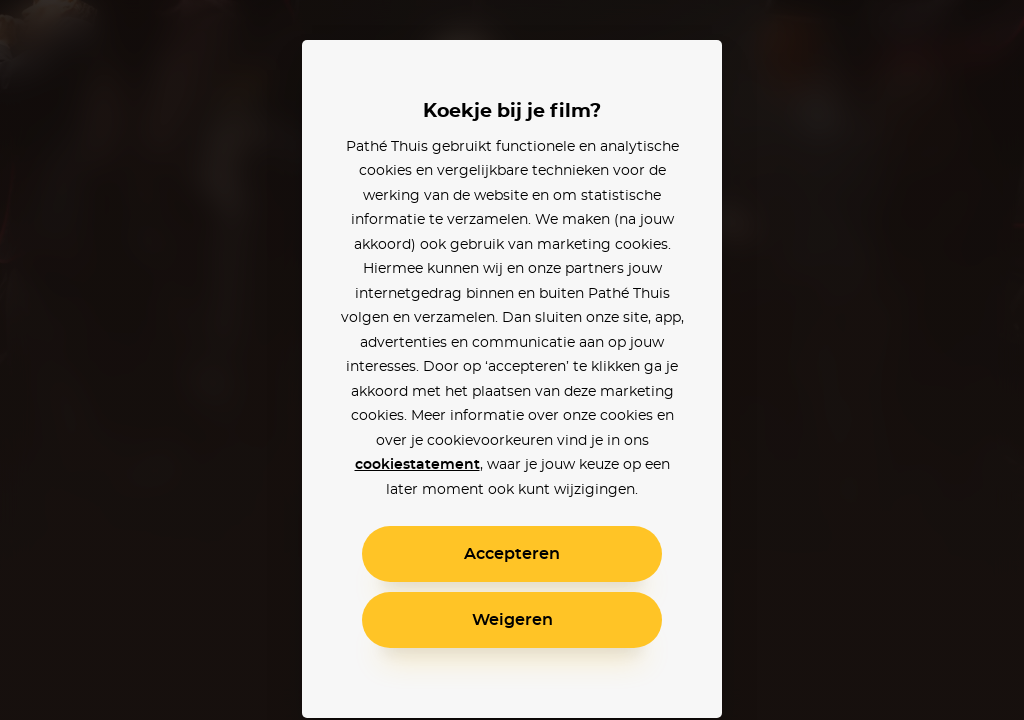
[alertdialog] (512, 360)
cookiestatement (417, 465)
